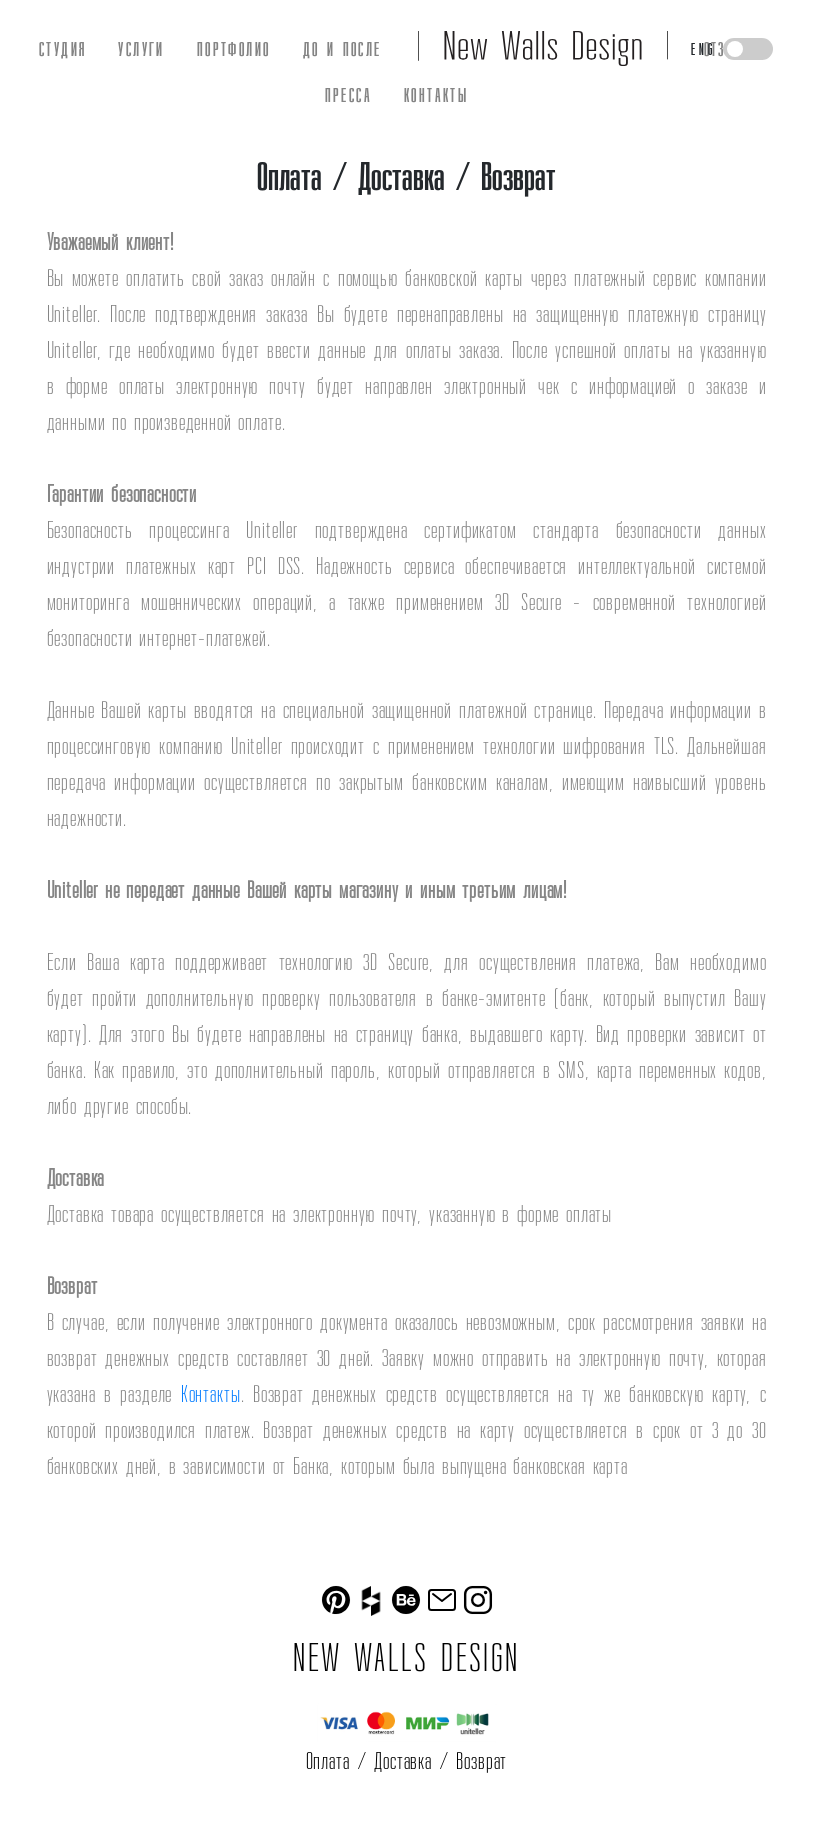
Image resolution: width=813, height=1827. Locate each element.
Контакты (211, 1393)
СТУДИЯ (62, 49)
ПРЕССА (348, 95)
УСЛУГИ (141, 49)
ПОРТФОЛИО (234, 49)
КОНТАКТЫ (436, 95)
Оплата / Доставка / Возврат (407, 1760)
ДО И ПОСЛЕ (342, 49)
